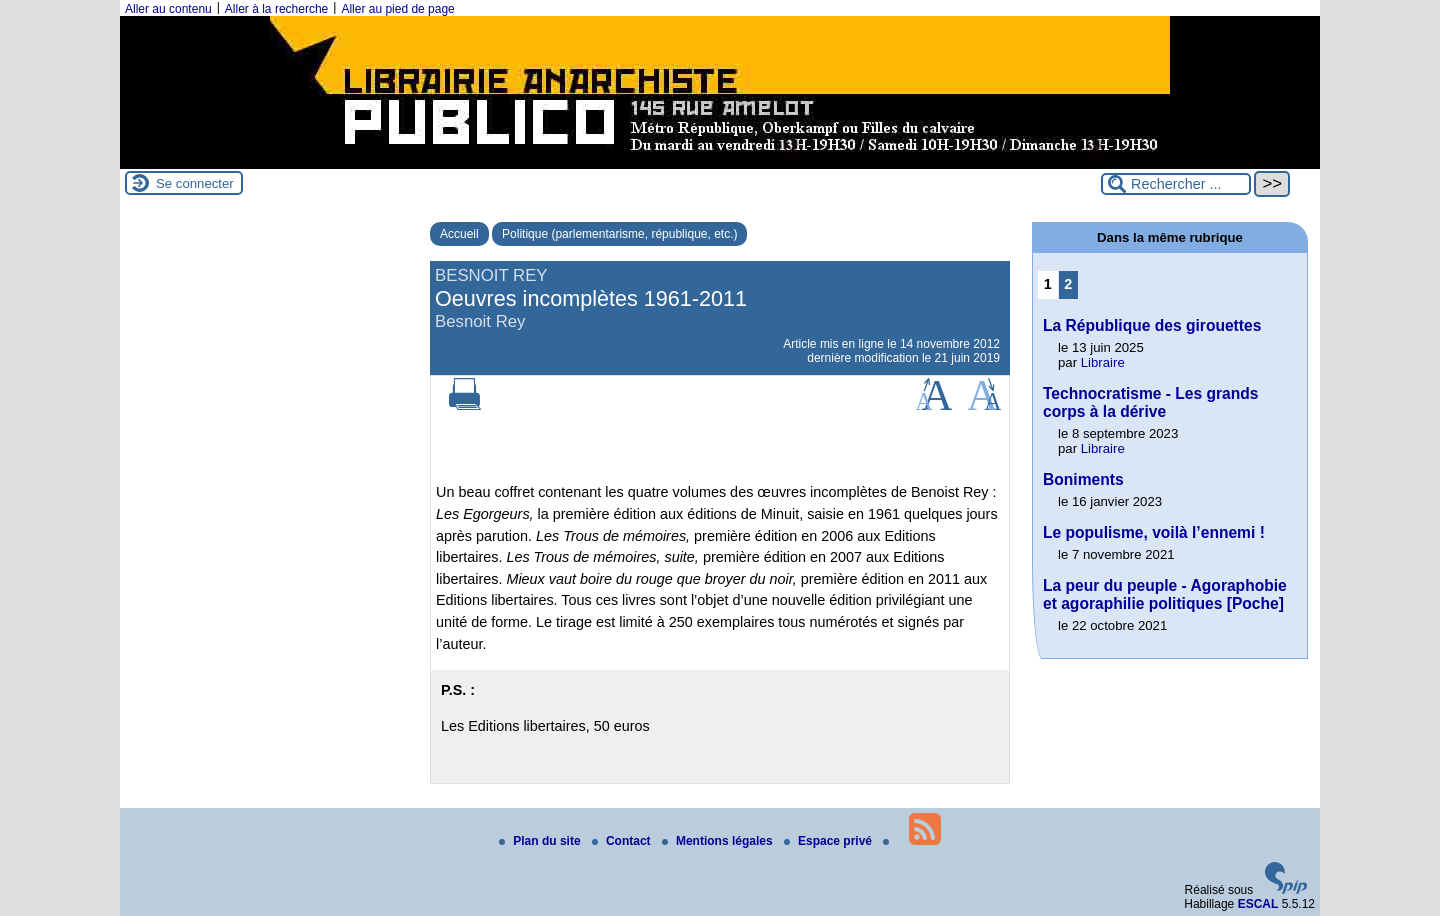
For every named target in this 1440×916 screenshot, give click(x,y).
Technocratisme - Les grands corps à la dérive (1151, 402)
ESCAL (1258, 904)
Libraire (1103, 362)
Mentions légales (719, 841)
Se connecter (195, 183)
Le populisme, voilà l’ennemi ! (1154, 532)
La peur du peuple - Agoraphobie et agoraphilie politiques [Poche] (1165, 594)
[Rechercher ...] (1176, 184)
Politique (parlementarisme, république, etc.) (619, 234)
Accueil (459, 234)
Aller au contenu (168, 9)
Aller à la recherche (276, 9)
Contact (623, 841)
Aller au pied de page (397, 9)
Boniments (1083, 479)
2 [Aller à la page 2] (1068, 284)
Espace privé (829, 841)
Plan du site (541, 841)
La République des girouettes (1152, 325)
